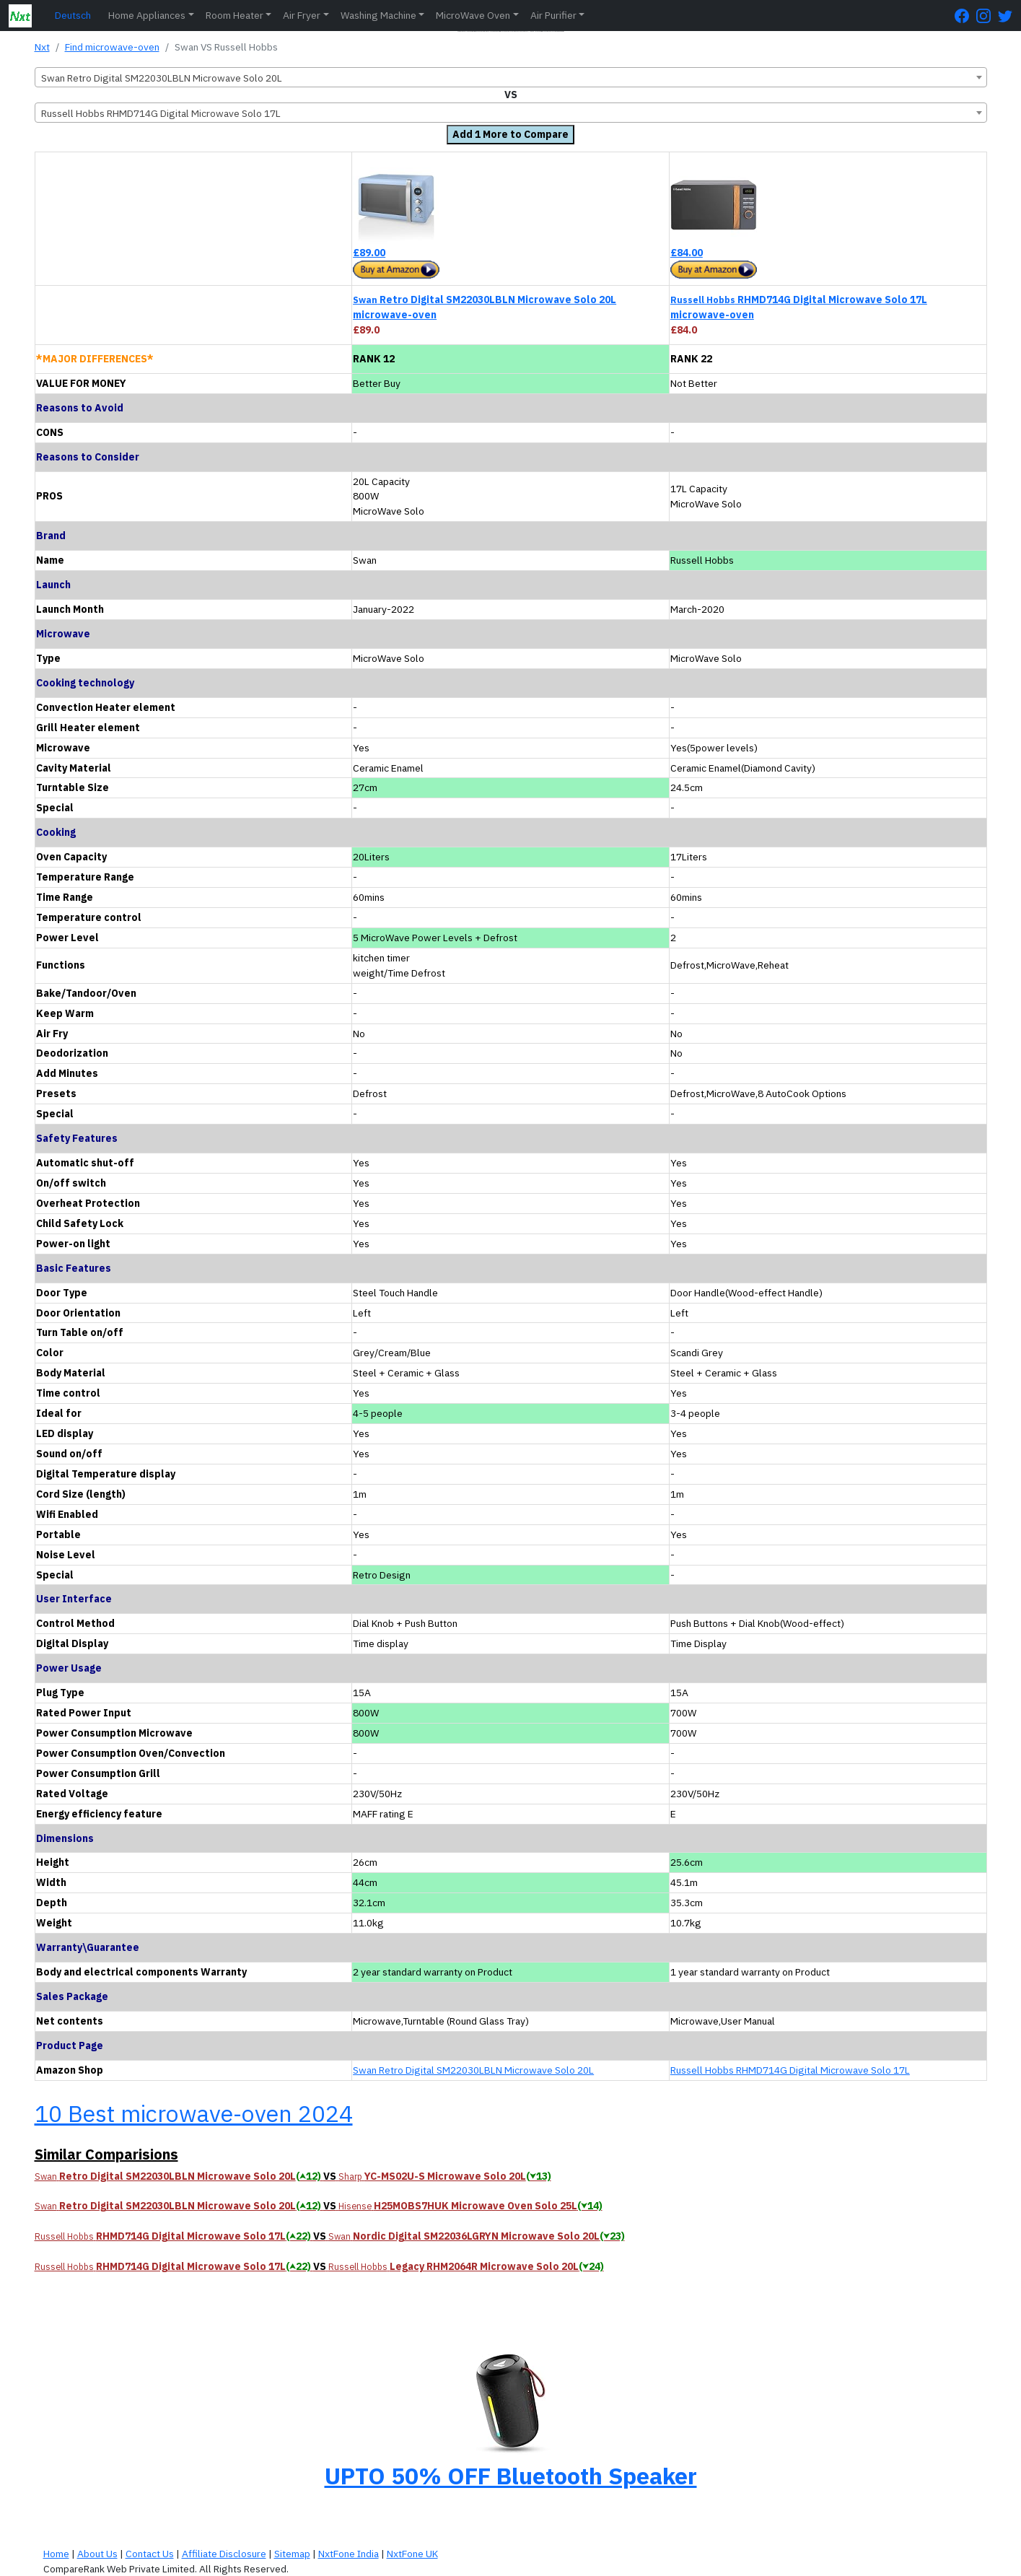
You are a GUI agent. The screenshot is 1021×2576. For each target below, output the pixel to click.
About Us (97, 2553)
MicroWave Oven (473, 15)
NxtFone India (348, 2553)
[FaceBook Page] (965, 15)
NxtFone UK (412, 2553)
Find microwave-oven (112, 46)
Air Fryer (301, 15)
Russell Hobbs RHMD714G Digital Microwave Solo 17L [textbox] (161, 113)
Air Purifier (553, 15)
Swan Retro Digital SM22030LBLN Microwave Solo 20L (473, 2070)
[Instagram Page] (987, 15)
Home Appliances (146, 15)
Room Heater (234, 15)
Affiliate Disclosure (224, 2553)
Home (56, 2553)
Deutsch (73, 15)
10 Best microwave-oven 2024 (194, 2113)
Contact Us (150, 2553)
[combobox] (511, 77)
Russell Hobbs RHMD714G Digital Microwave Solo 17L (790, 2070)
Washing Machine (378, 15)
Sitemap (292, 2553)
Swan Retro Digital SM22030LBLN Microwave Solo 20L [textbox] (161, 77)
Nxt (42, 46)
